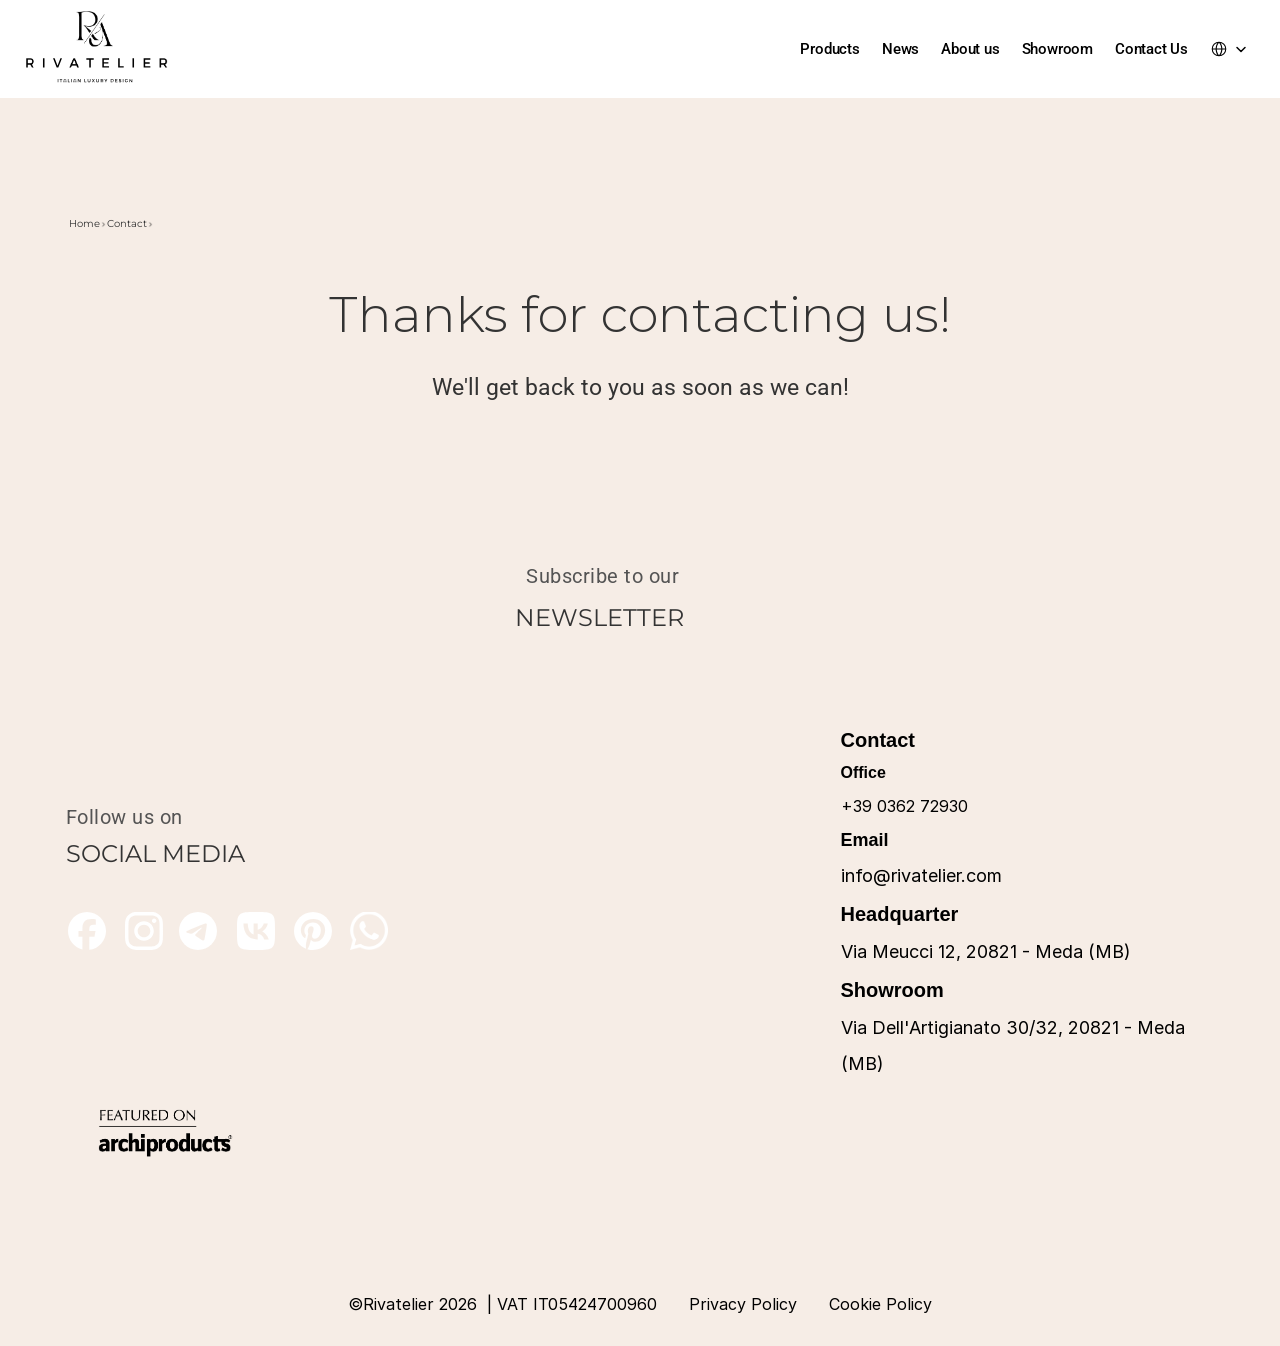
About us (970, 49)
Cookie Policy (880, 1304)
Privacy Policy (743, 1304)
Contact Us (1151, 49)
